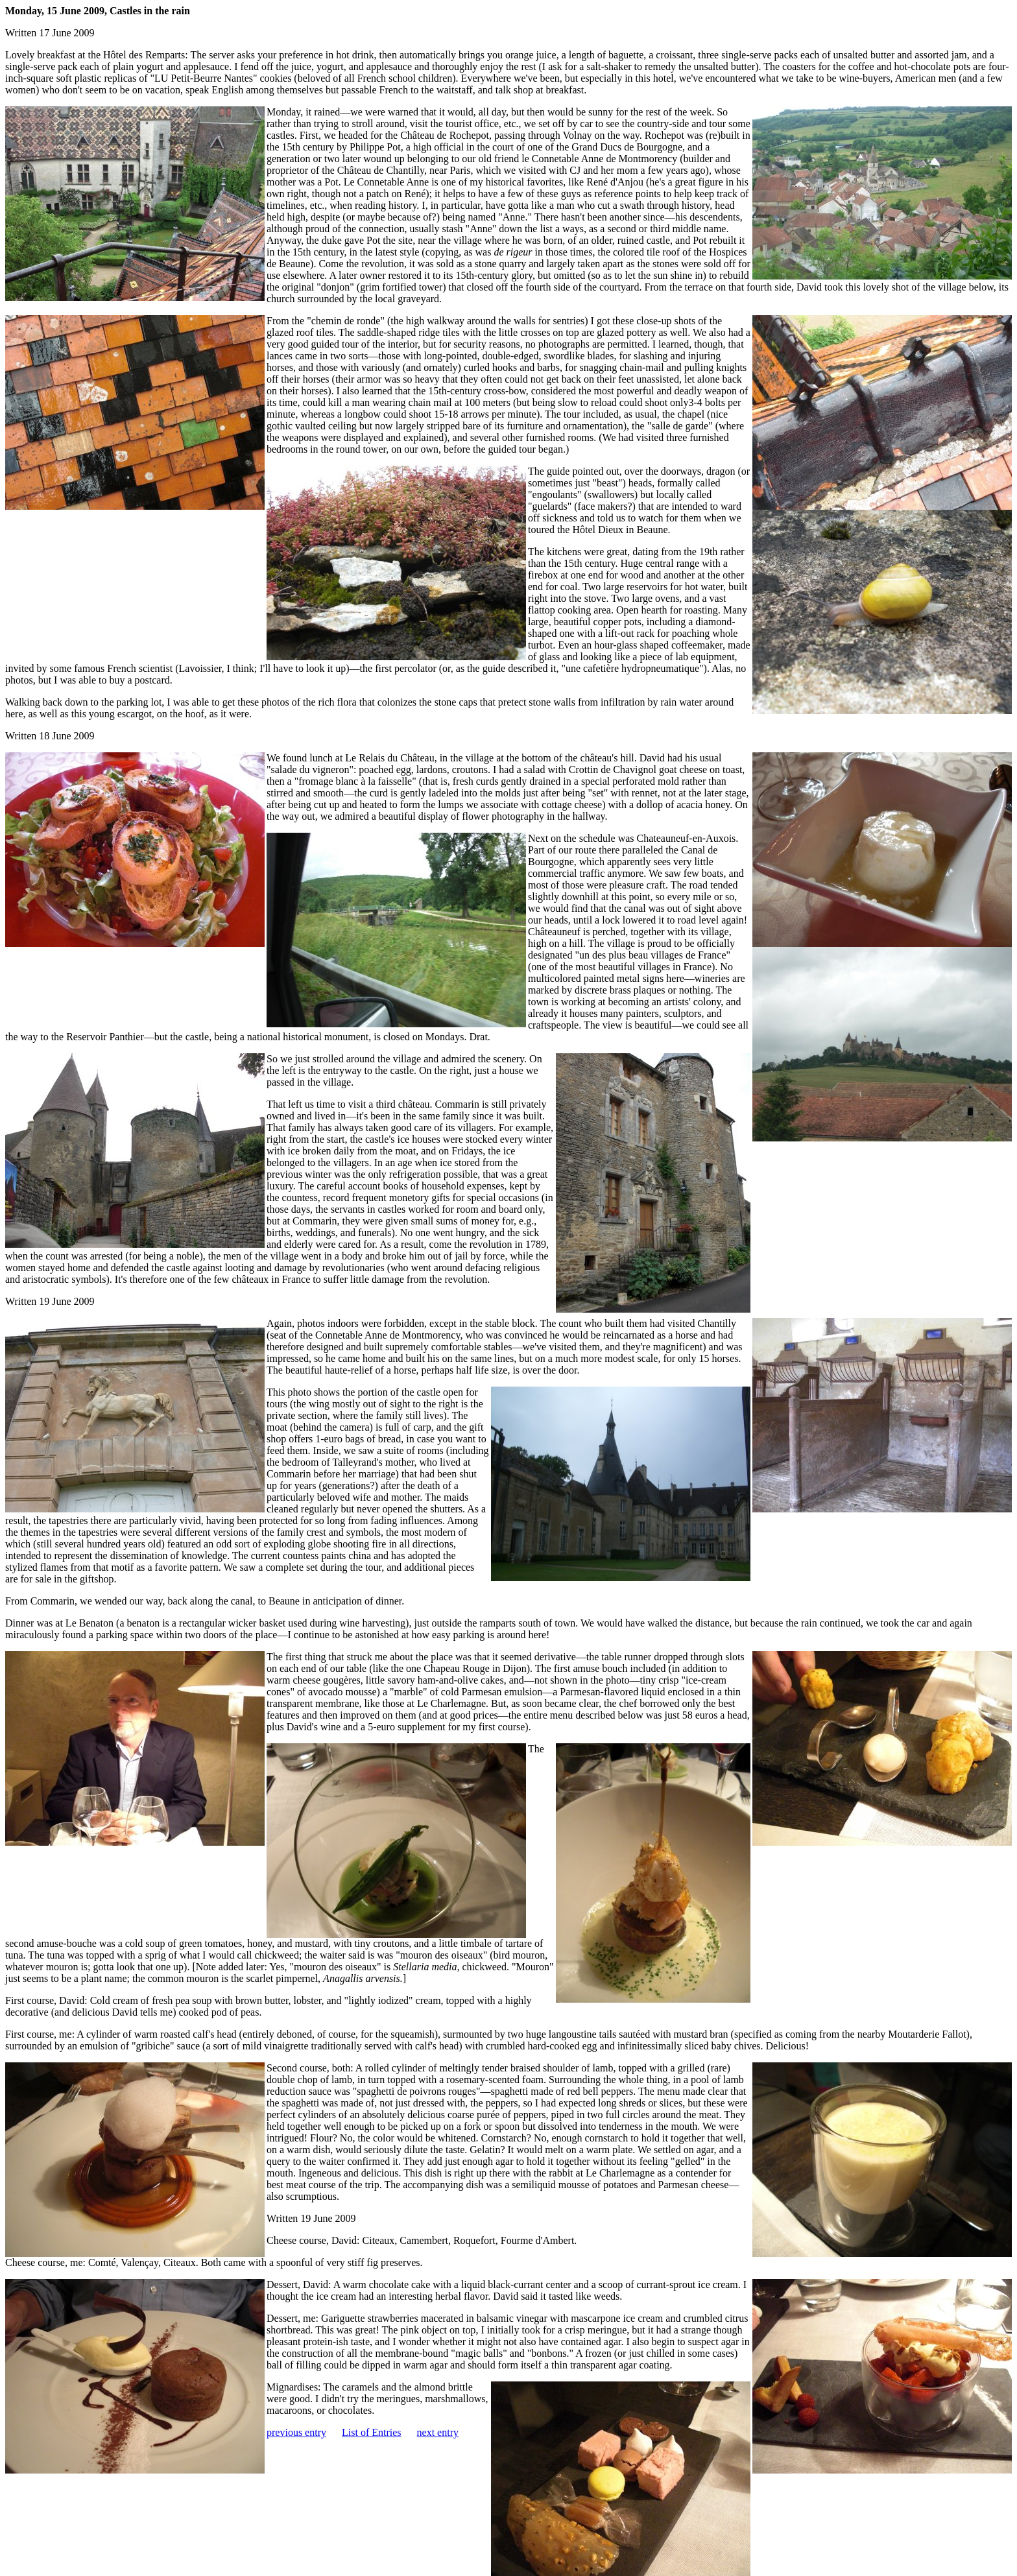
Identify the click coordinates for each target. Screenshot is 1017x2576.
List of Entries (371, 2432)
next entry (438, 2432)
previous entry (296, 2432)
